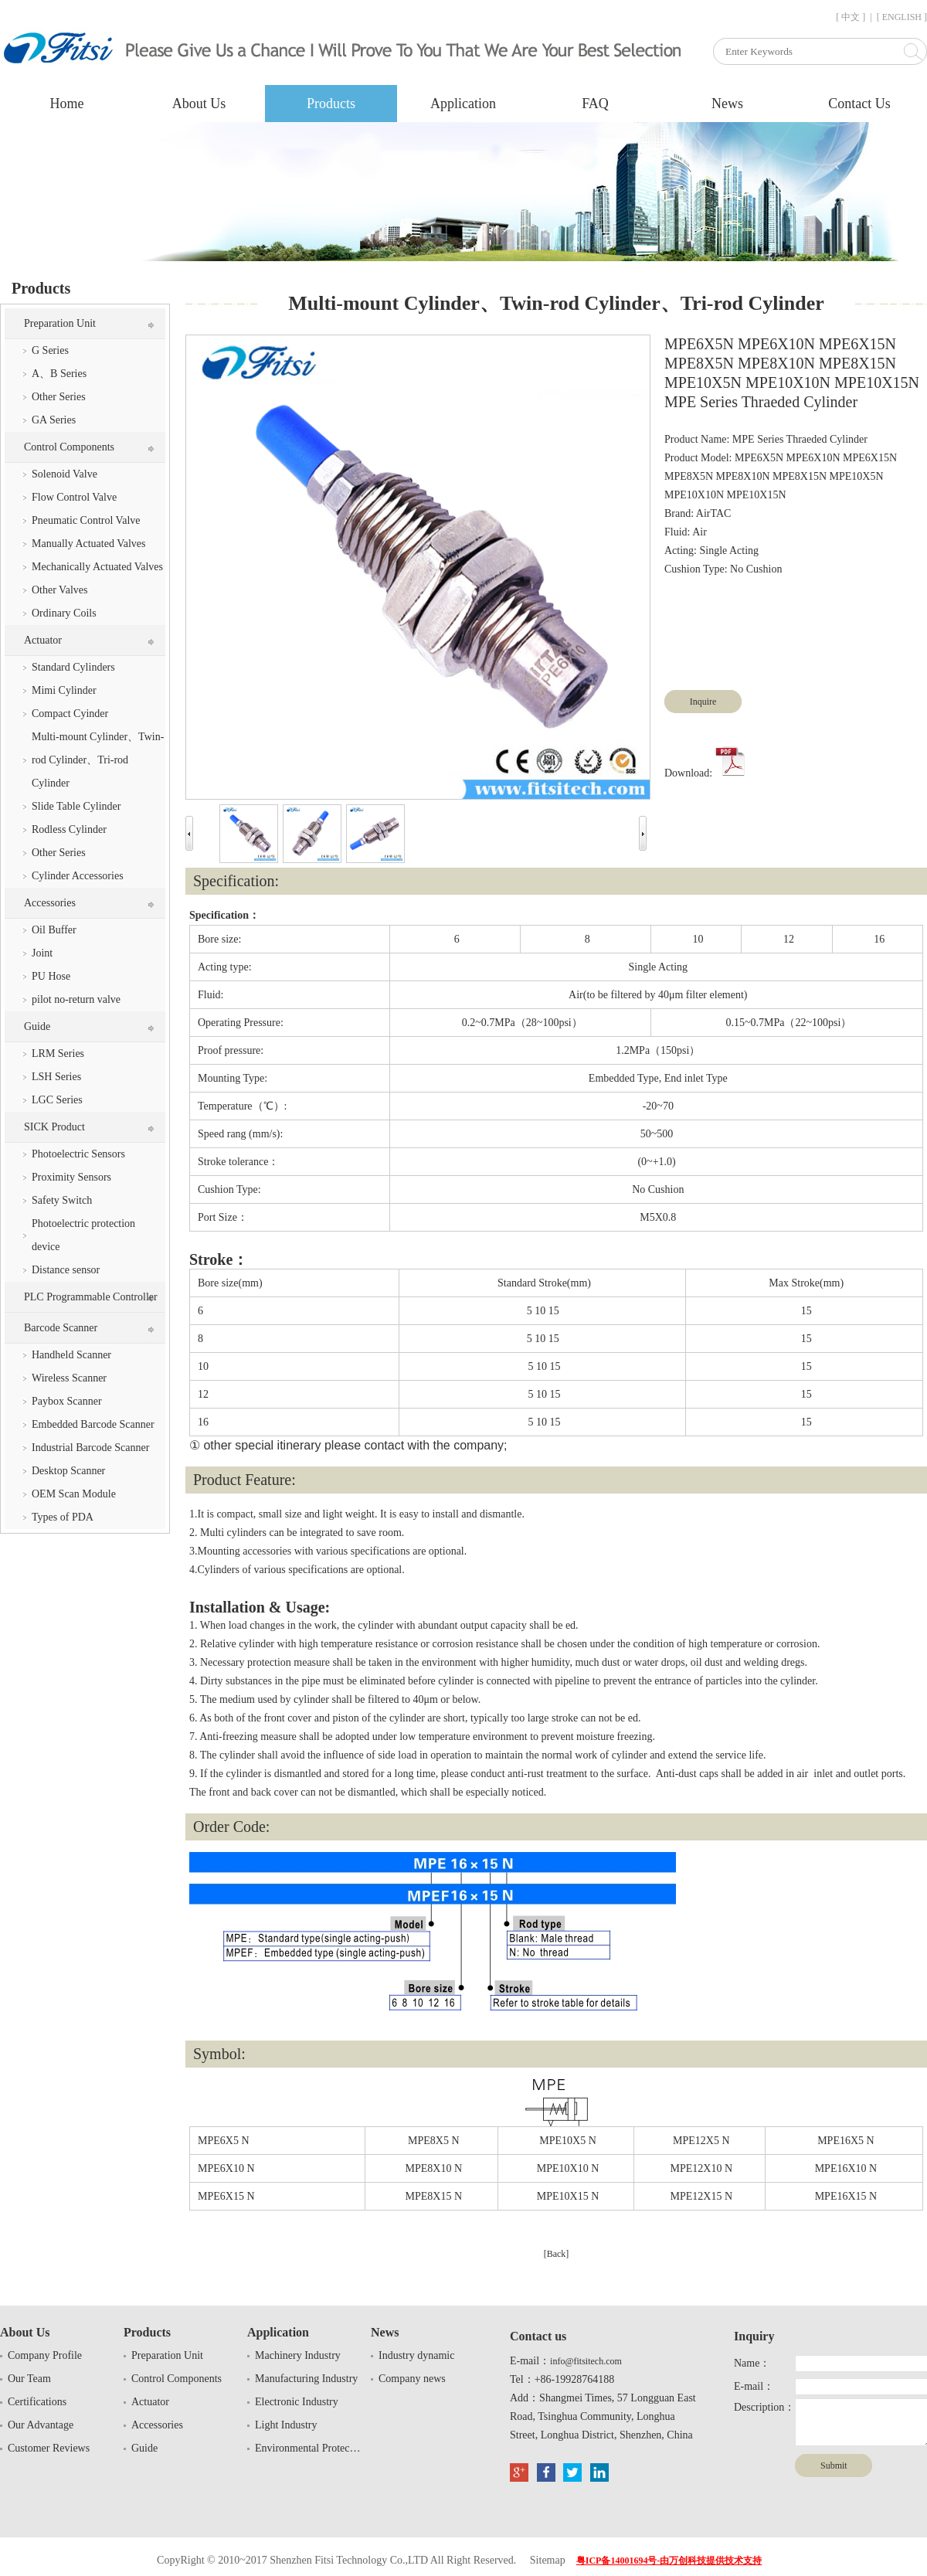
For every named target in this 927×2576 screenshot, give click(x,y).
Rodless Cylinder (69, 829)
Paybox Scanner (67, 1401)
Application (463, 103)
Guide (37, 1026)
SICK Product (54, 1127)
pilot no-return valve (76, 999)
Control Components (69, 447)
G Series (50, 350)
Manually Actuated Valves (89, 543)
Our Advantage (40, 2425)
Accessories (50, 903)
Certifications (37, 2402)
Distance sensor (66, 1270)
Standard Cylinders (73, 667)
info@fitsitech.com (586, 2361)
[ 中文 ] (850, 17)
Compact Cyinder (70, 713)
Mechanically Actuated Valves (97, 567)
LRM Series (58, 1053)
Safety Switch (62, 1200)
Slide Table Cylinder (76, 806)
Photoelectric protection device (83, 1235)
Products (331, 103)
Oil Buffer (54, 930)
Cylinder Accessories (78, 876)
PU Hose (51, 976)
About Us (199, 103)
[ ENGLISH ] (902, 17)
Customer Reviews (49, 2448)
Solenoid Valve (64, 474)
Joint (42, 953)
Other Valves (59, 590)
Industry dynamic (416, 2355)
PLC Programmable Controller (91, 1297)
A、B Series (59, 373)
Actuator (43, 640)
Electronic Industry (296, 2402)
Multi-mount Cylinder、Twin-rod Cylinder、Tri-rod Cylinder (98, 760)
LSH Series (56, 1076)
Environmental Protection (309, 2448)
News (727, 103)
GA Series (54, 420)
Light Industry (286, 2425)
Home (67, 103)
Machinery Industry (298, 2355)
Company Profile (45, 2355)
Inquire (703, 701)
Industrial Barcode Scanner (90, 1447)
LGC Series (57, 1100)
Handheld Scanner (71, 1355)
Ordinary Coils (64, 613)
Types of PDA (62, 1517)
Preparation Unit (60, 323)
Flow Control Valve (74, 497)
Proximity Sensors (71, 1177)
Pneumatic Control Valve (86, 520)
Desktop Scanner (68, 1471)
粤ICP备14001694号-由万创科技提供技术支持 (669, 2560)
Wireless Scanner (69, 1378)
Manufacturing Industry (306, 2378)
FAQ (595, 103)
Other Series (59, 397)
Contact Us (859, 103)
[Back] (556, 2253)
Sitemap (547, 2560)
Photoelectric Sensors (78, 1154)
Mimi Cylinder (64, 690)
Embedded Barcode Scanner (93, 1424)
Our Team (29, 2378)
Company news (412, 2378)
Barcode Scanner (60, 1328)
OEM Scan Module (74, 1494)
